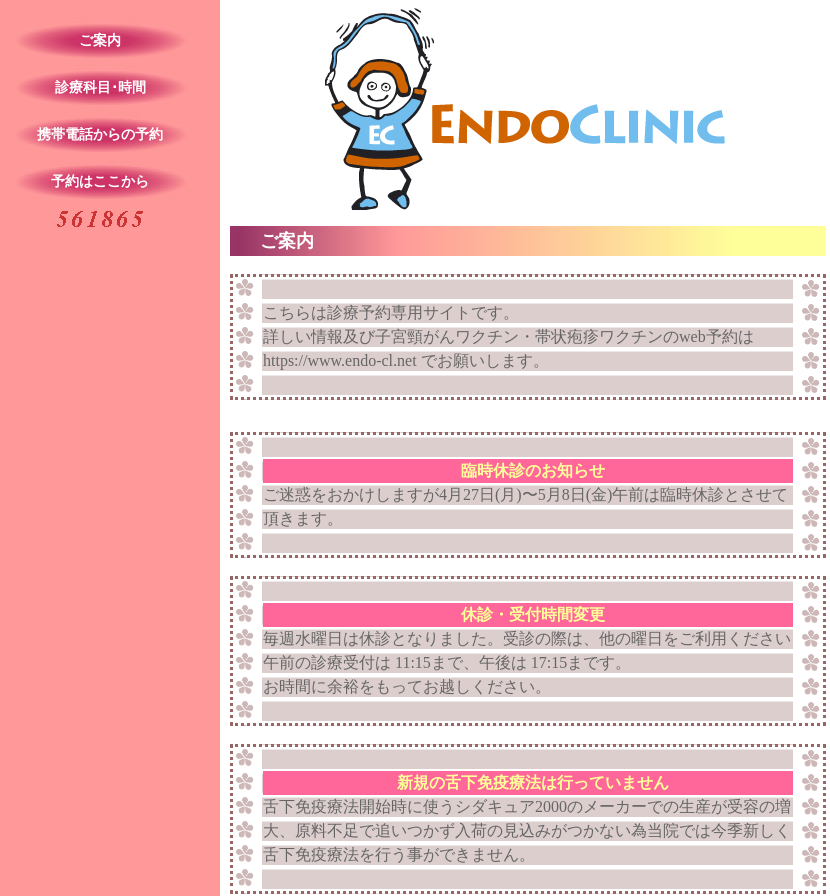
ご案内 (100, 40)
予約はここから (100, 181)
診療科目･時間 (100, 87)
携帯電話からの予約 (100, 134)
